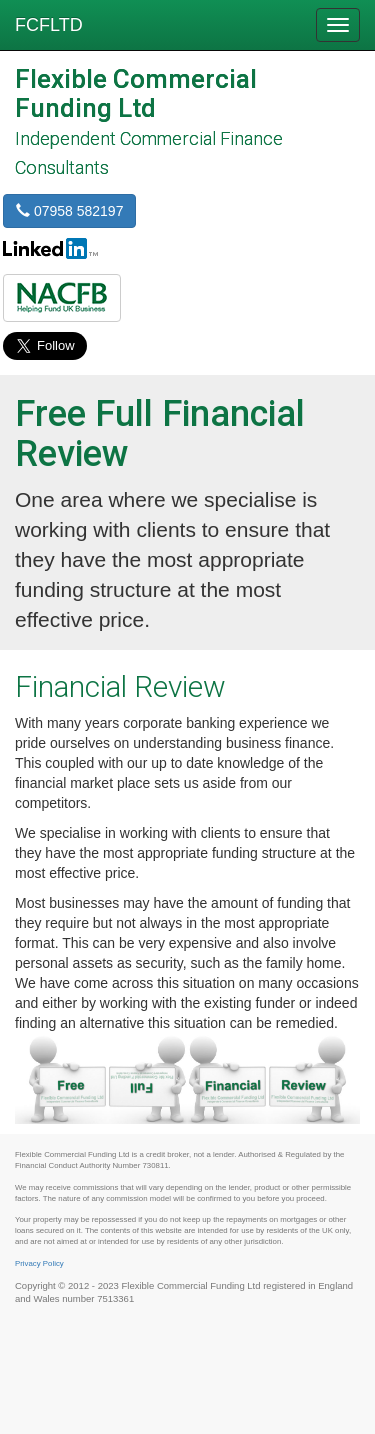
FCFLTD (49, 25)
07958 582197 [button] (69, 211)
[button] (62, 298)
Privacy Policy (39, 1263)
